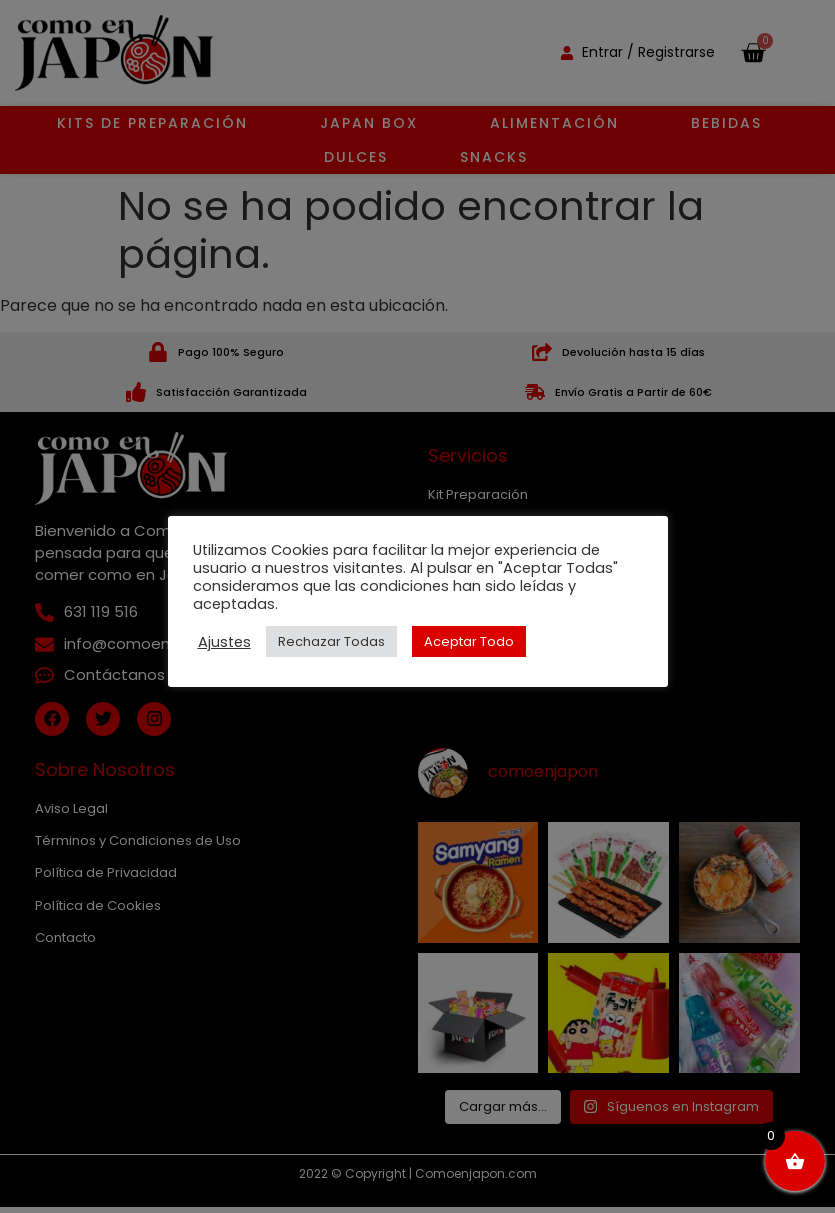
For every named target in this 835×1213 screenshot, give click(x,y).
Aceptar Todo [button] (469, 641)
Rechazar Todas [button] (331, 641)
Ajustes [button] (224, 642)
